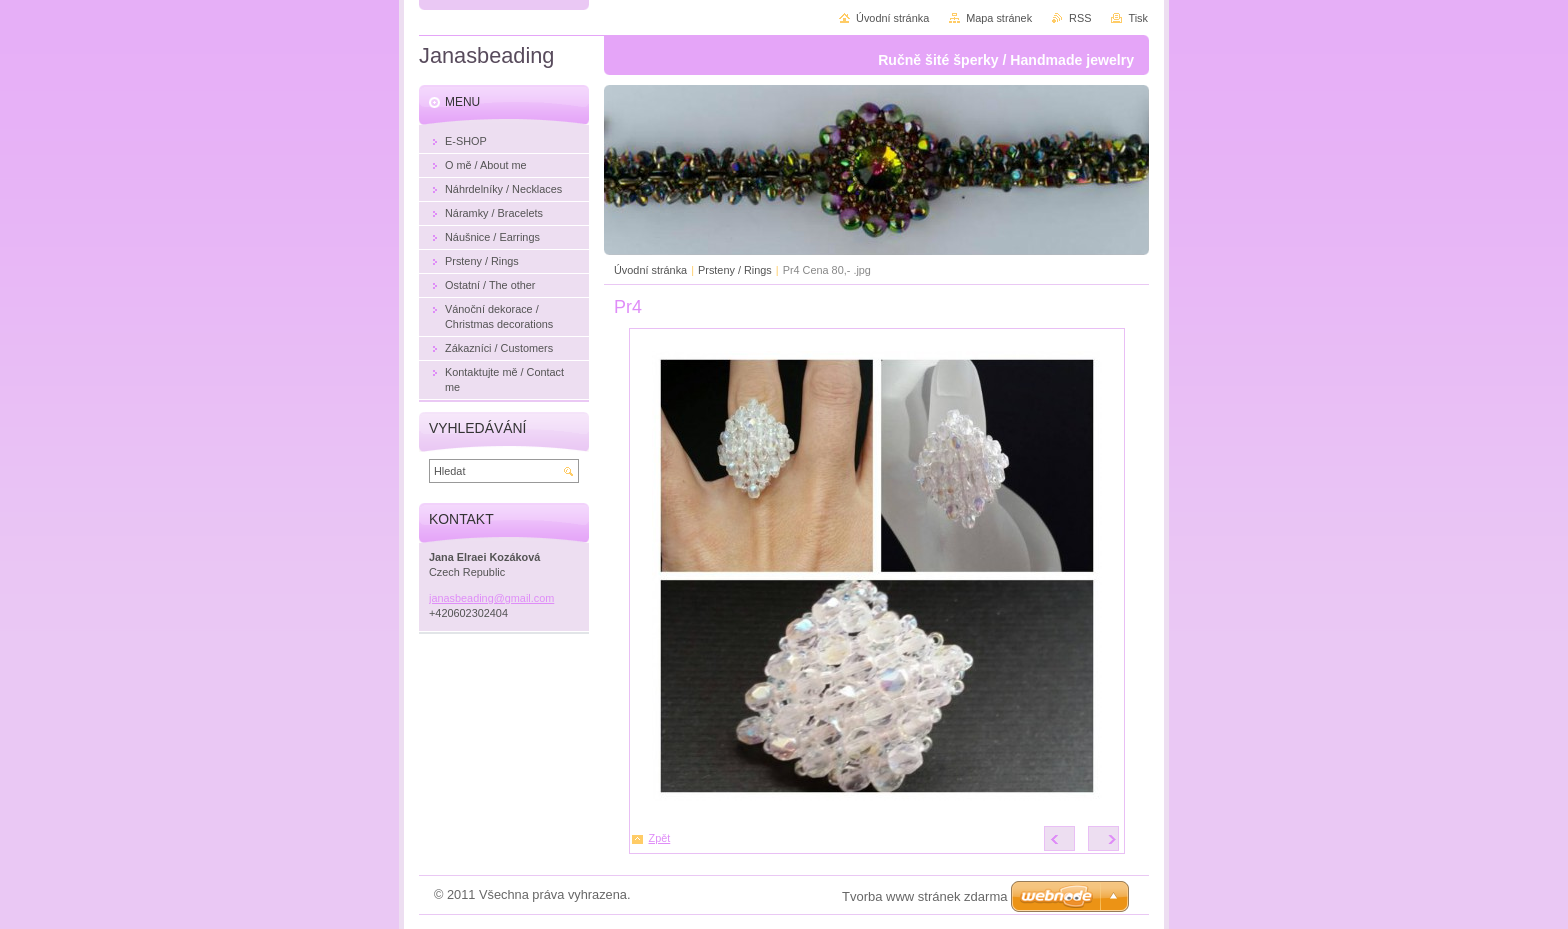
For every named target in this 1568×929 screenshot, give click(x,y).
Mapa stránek (999, 18)
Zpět (660, 838)
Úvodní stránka (650, 270)
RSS (1080, 18)
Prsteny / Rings (735, 270)
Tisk (1138, 18)
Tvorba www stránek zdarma (924, 896)
